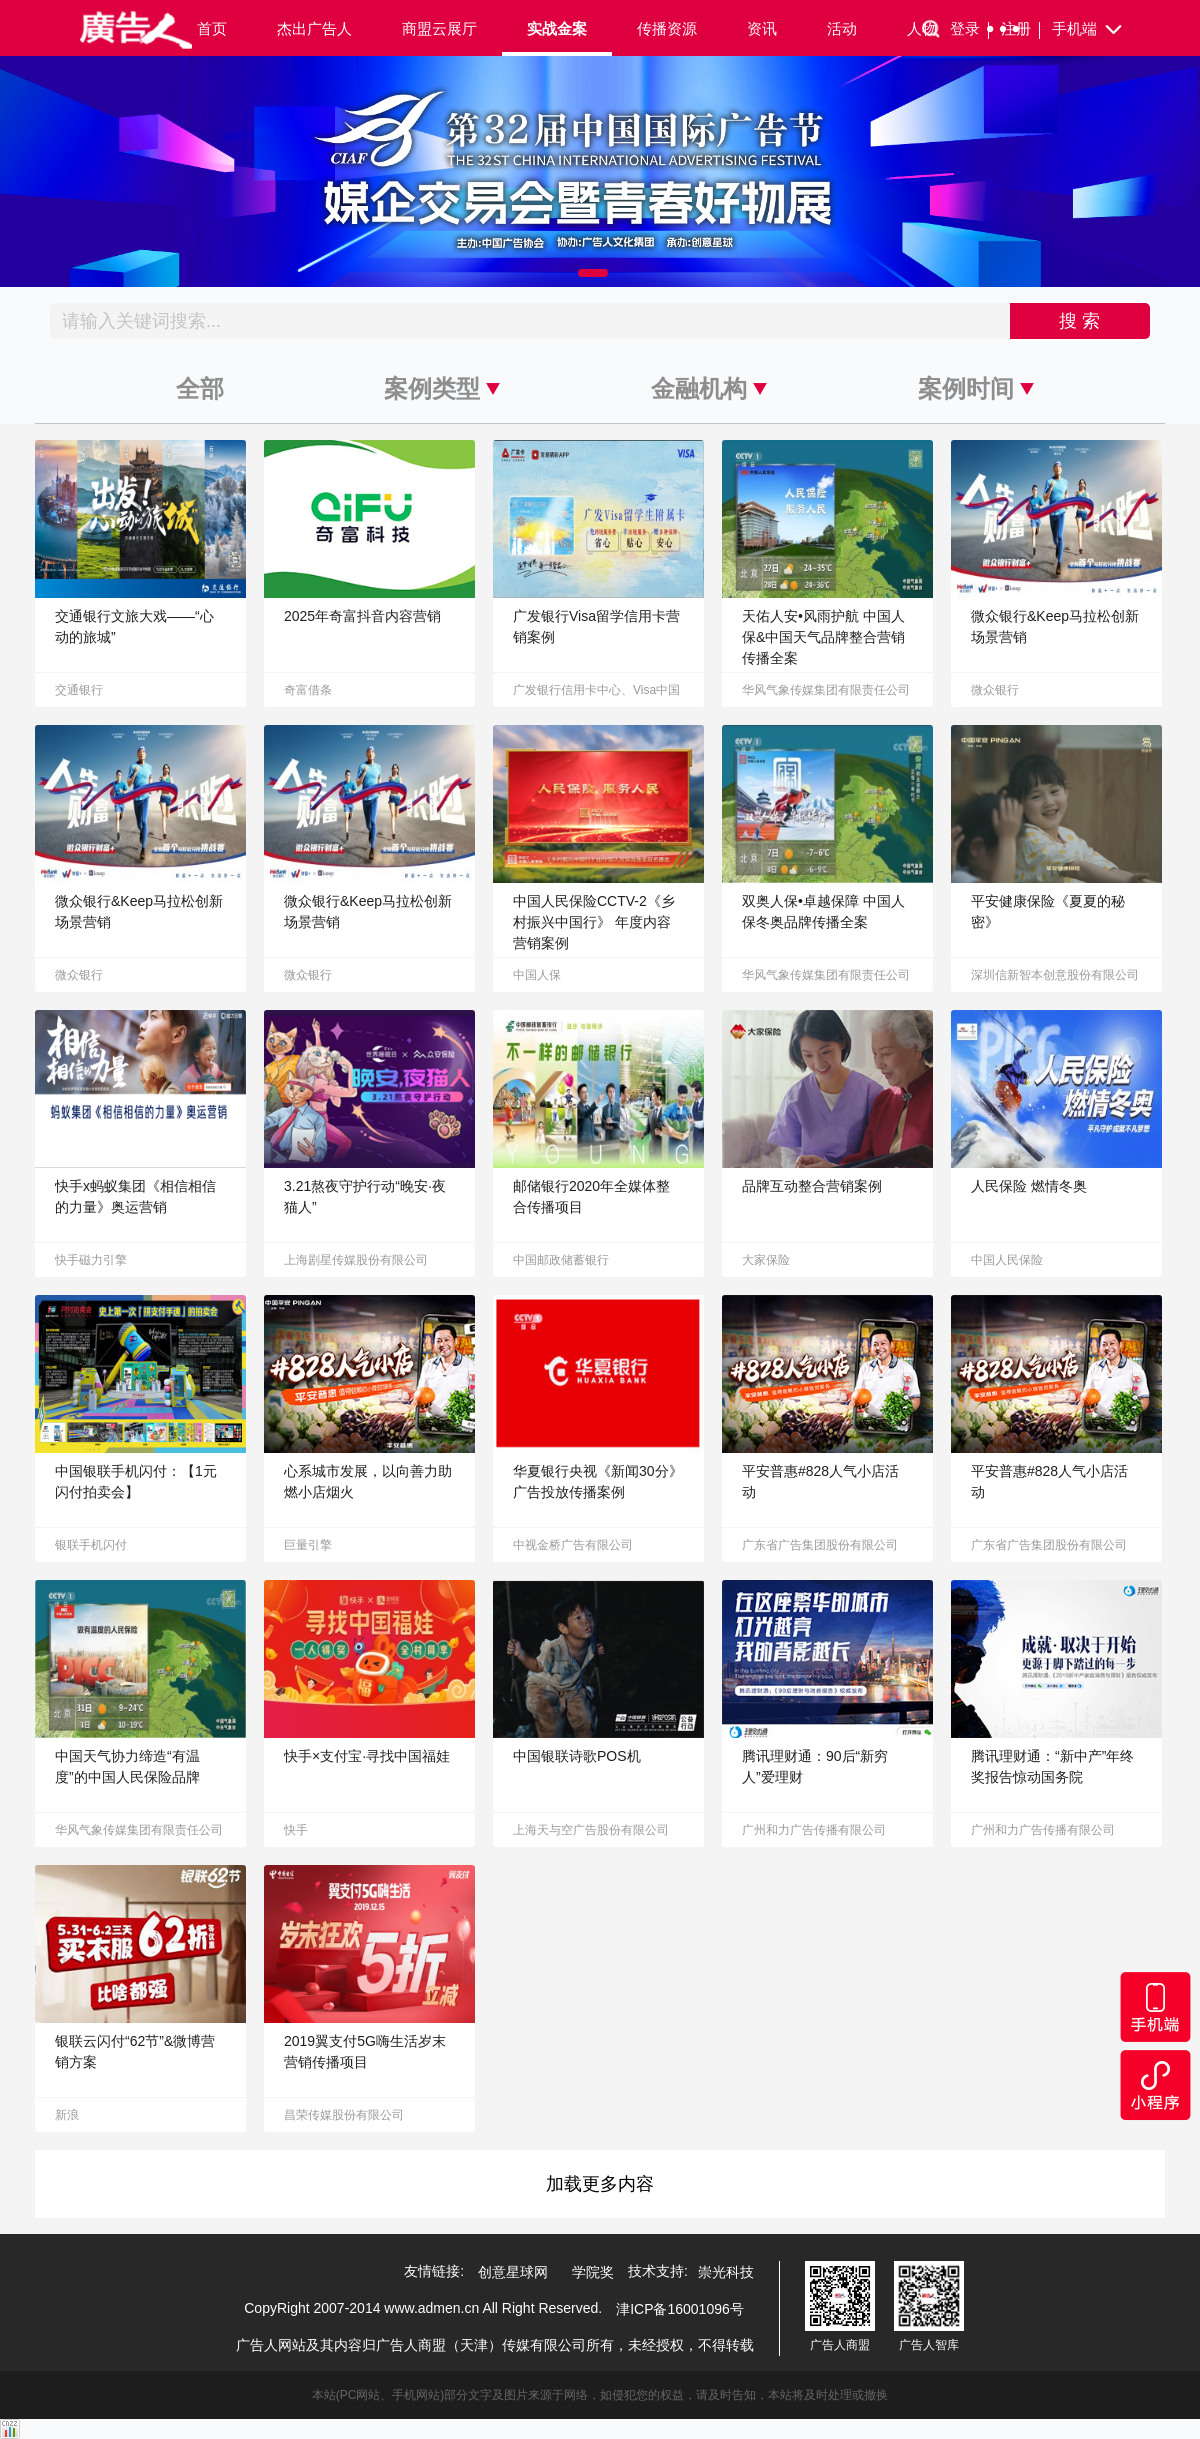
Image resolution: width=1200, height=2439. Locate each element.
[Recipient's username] (530, 321)
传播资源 (667, 28)
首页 (212, 28)
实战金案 (557, 28)
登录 (969, 29)
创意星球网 (513, 2272)
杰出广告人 (314, 28)
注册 (1020, 29)
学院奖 (593, 2272)
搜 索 (1079, 321)
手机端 (1088, 30)
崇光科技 (726, 2272)
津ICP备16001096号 (680, 2309)
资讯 (762, 28)
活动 (842, 28)
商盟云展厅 (439, 28)
